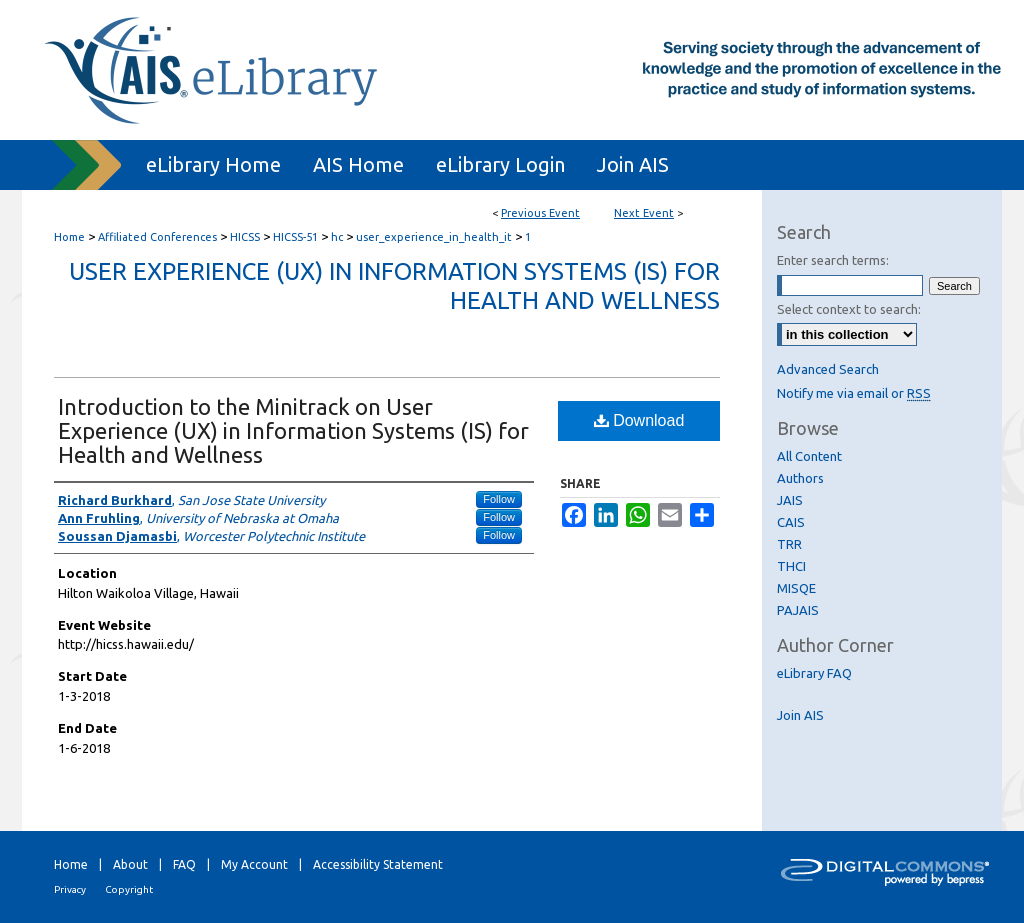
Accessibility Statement (378, 864)
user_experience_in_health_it (435, 237)
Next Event (644, 213)
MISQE (796, 588)
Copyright (129, 889)
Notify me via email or (854, 393)
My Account (254, 864)
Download (639, 420)
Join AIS (800, 715)
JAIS (790, 500)
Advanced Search (828, 369)
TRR (789, 544)
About (130, 864)
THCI (791, 566)
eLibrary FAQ (814, 673)
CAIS (791, 522)
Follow (499, 499)
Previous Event (540, 213)
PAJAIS (798, 610)
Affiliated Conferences (159, 237)
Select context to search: (849, 309)
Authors (800, 478)
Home (69, 237)
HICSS (246, 237)
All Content (809, 456)
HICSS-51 (297, 237)
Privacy (70, 889)
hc (338, 237)
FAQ (184, 864)
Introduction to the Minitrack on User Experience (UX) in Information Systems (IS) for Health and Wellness (293, 430)
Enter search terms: (833, 260)
